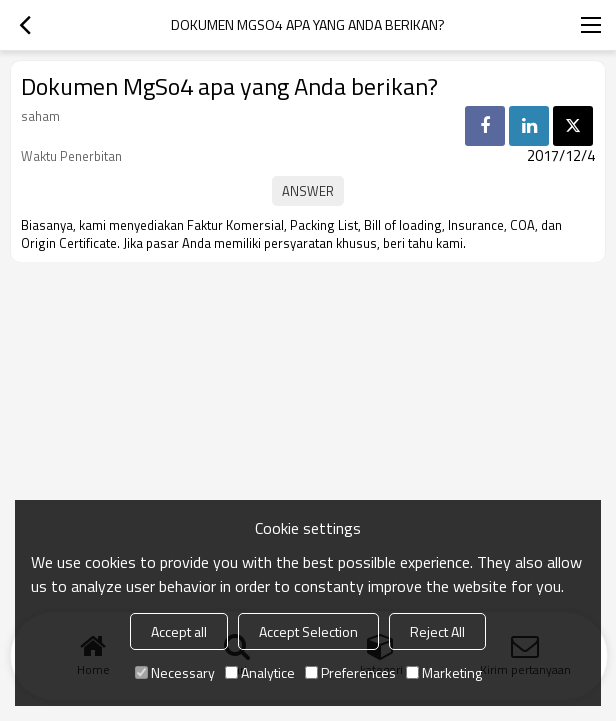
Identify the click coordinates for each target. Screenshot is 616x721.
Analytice (260, 672)
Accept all (179, 631)
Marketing (444, 672)
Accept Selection (308, 631)
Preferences (350, 672)
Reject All (437, 631)
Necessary (175, 672)
